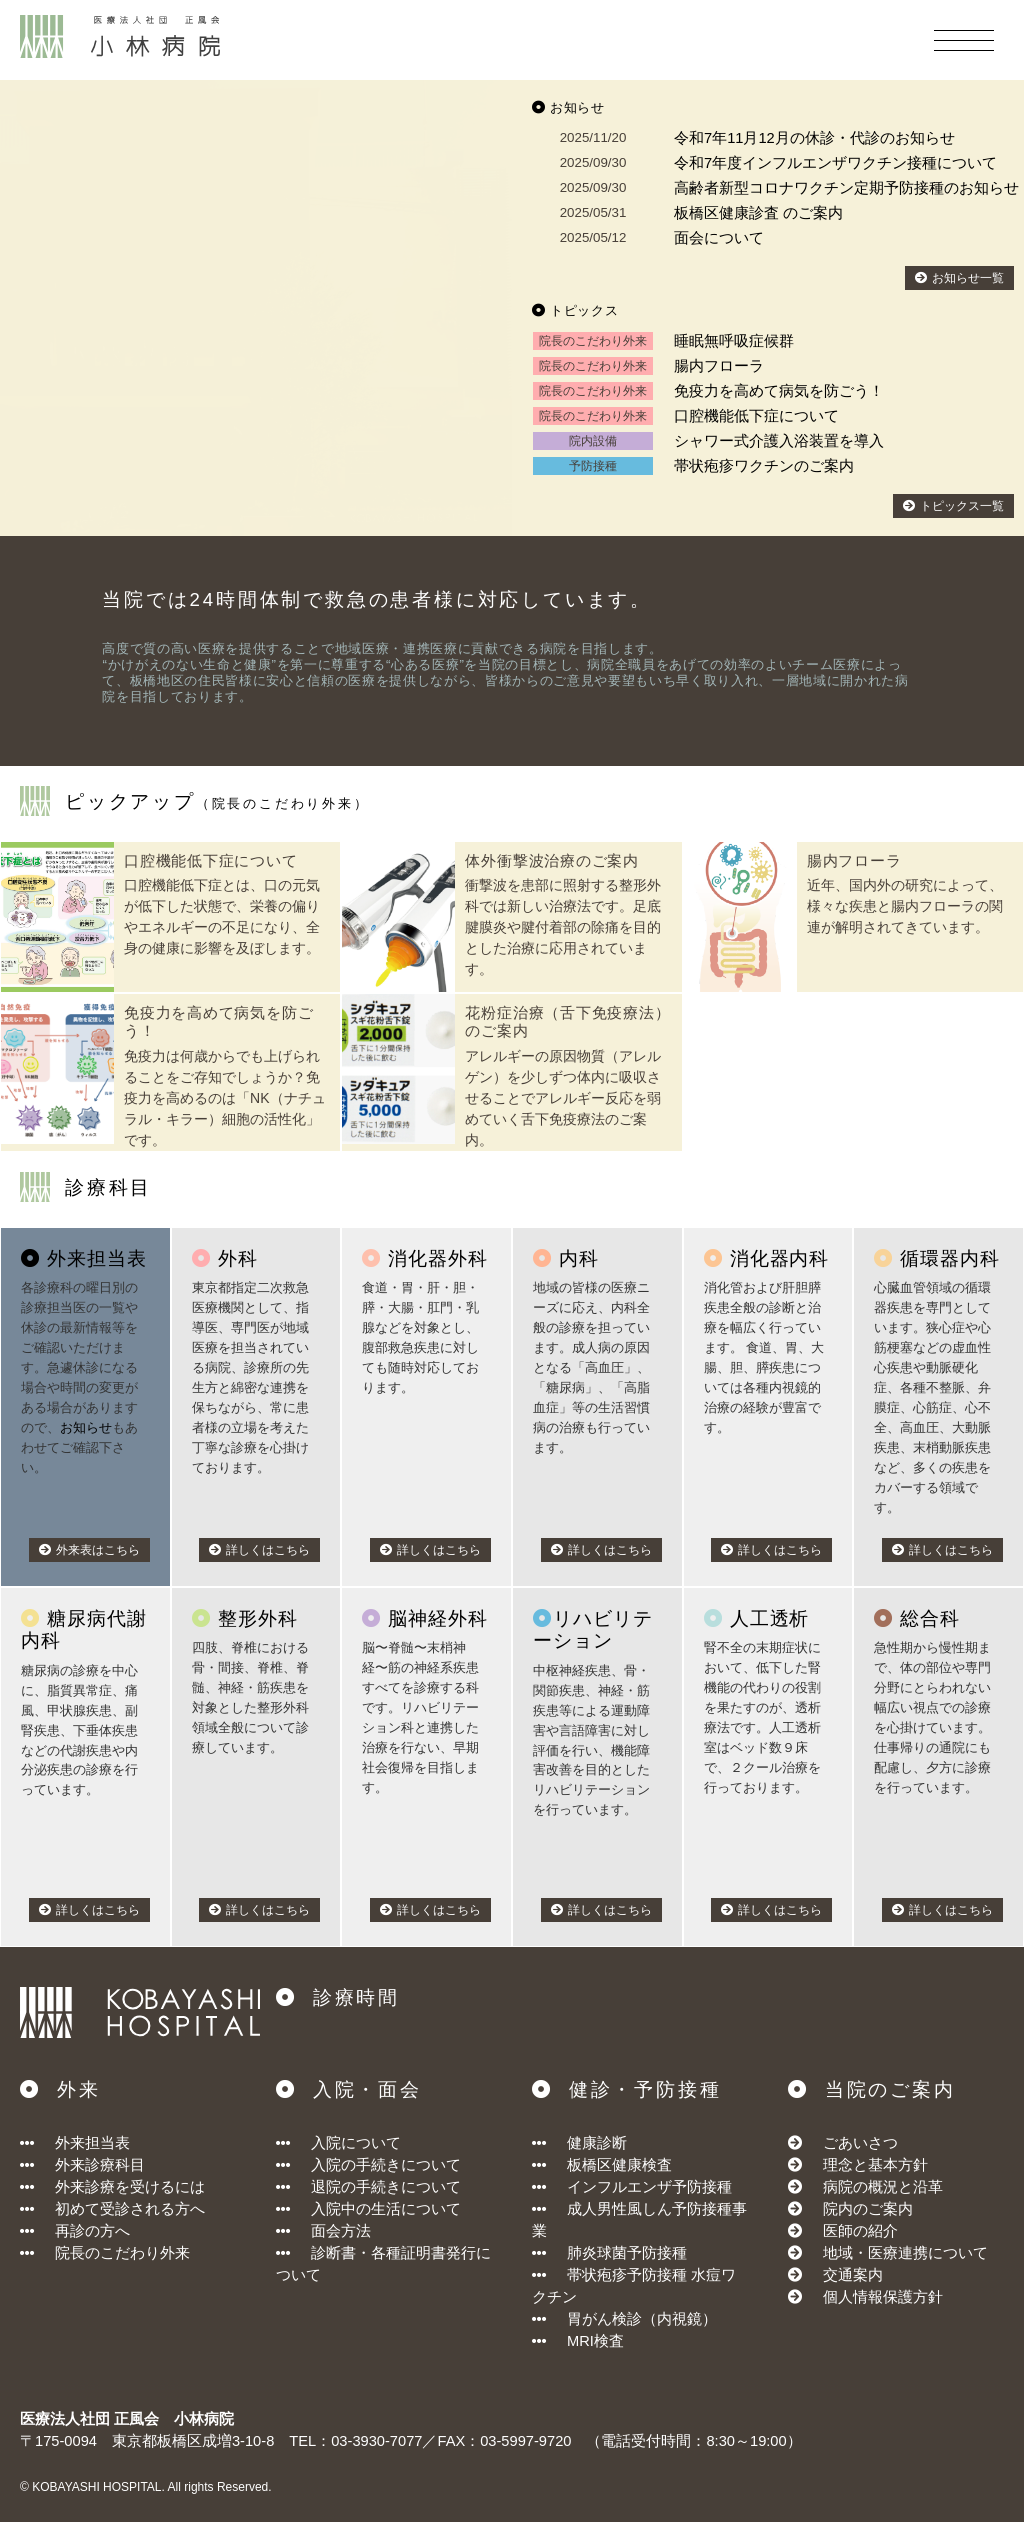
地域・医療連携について (905, 2253)
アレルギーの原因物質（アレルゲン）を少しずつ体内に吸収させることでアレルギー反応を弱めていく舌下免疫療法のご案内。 (563, 1098)
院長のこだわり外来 (105, 2253)
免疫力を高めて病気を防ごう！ (779, 391)
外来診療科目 (82, 2165)
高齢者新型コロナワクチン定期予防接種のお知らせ (846, 188)
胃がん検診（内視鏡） (624, 2319)
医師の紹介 (860, 2231)
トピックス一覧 (953, 506)
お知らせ (86, 1427)
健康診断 (579, 2143)
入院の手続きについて (368, 2165)
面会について (719, 238)
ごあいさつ (860, 2143)
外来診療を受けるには (112, 2187)
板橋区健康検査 (602, 2165)
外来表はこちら (89, 1550)
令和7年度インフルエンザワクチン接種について (835, 163)
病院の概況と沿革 (883, 2187)
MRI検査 (578, 2341)
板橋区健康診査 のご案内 (758, 213)
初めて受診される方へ (112, 2209)
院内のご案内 (868, 2209)
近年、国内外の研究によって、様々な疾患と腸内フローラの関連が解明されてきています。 (905, 906)
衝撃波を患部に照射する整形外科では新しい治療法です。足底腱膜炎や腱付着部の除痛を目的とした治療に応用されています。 (563, 927)
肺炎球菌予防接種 (609, 2253)
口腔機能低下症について (756, 416)
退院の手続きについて (368, 2187)
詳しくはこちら (259, 1550)
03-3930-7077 (376, 2441)
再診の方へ (75, 2231)
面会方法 (323, 2231)
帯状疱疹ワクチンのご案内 (764, 466)
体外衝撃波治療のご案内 (551, 860)
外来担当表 (75, 2143)
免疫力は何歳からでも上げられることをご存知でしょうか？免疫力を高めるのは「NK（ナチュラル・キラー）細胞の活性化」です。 (224, 1098)
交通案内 (853, 2275)
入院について (338, 2143)
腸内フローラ (719, 366)
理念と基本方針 (875, 2165)
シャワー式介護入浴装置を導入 (779, 441)
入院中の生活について (368, 2209)
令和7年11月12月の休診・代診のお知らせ (814, 138)
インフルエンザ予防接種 (632, 2187)
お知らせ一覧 (959, 278)
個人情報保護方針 (883, 2297)
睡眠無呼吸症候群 (734, 341)
